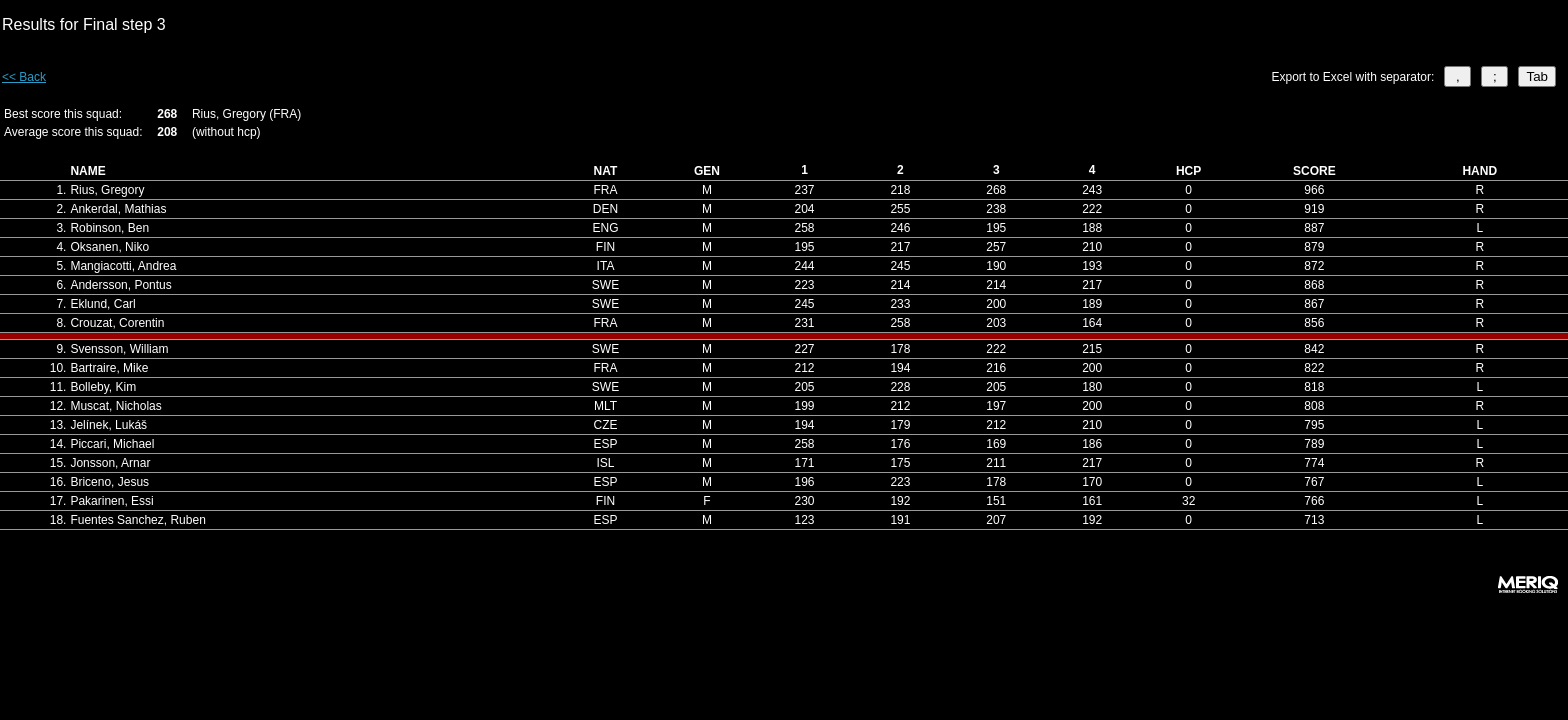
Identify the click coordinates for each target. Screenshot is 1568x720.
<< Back (24, 77)
